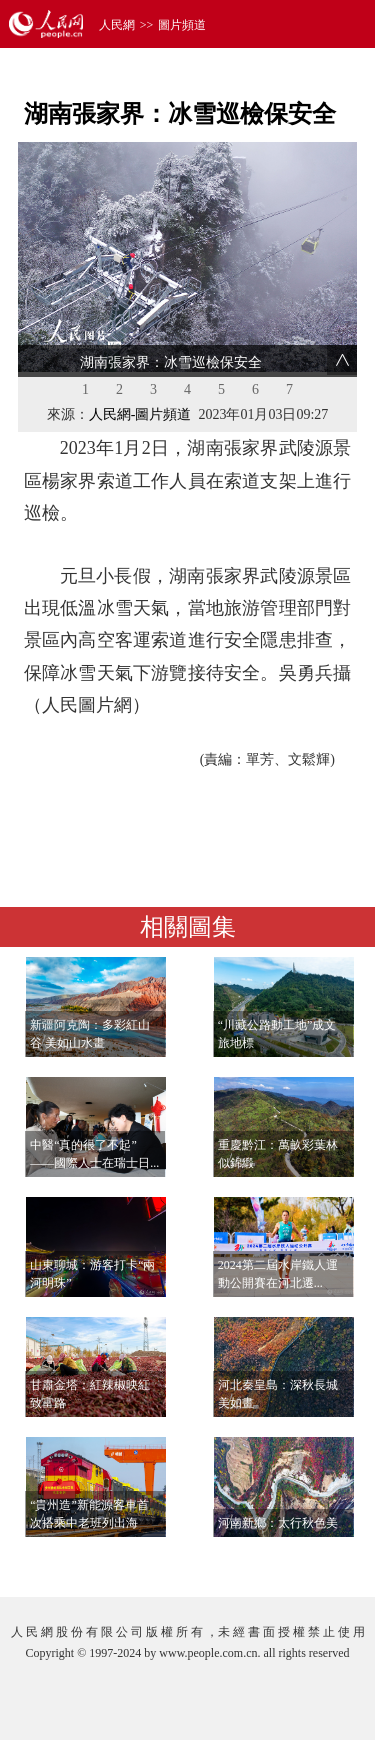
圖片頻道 (182, 25)
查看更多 (301, 1561)
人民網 (117, 25)
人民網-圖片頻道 (140, 414)
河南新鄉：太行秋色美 (278, 1523)
